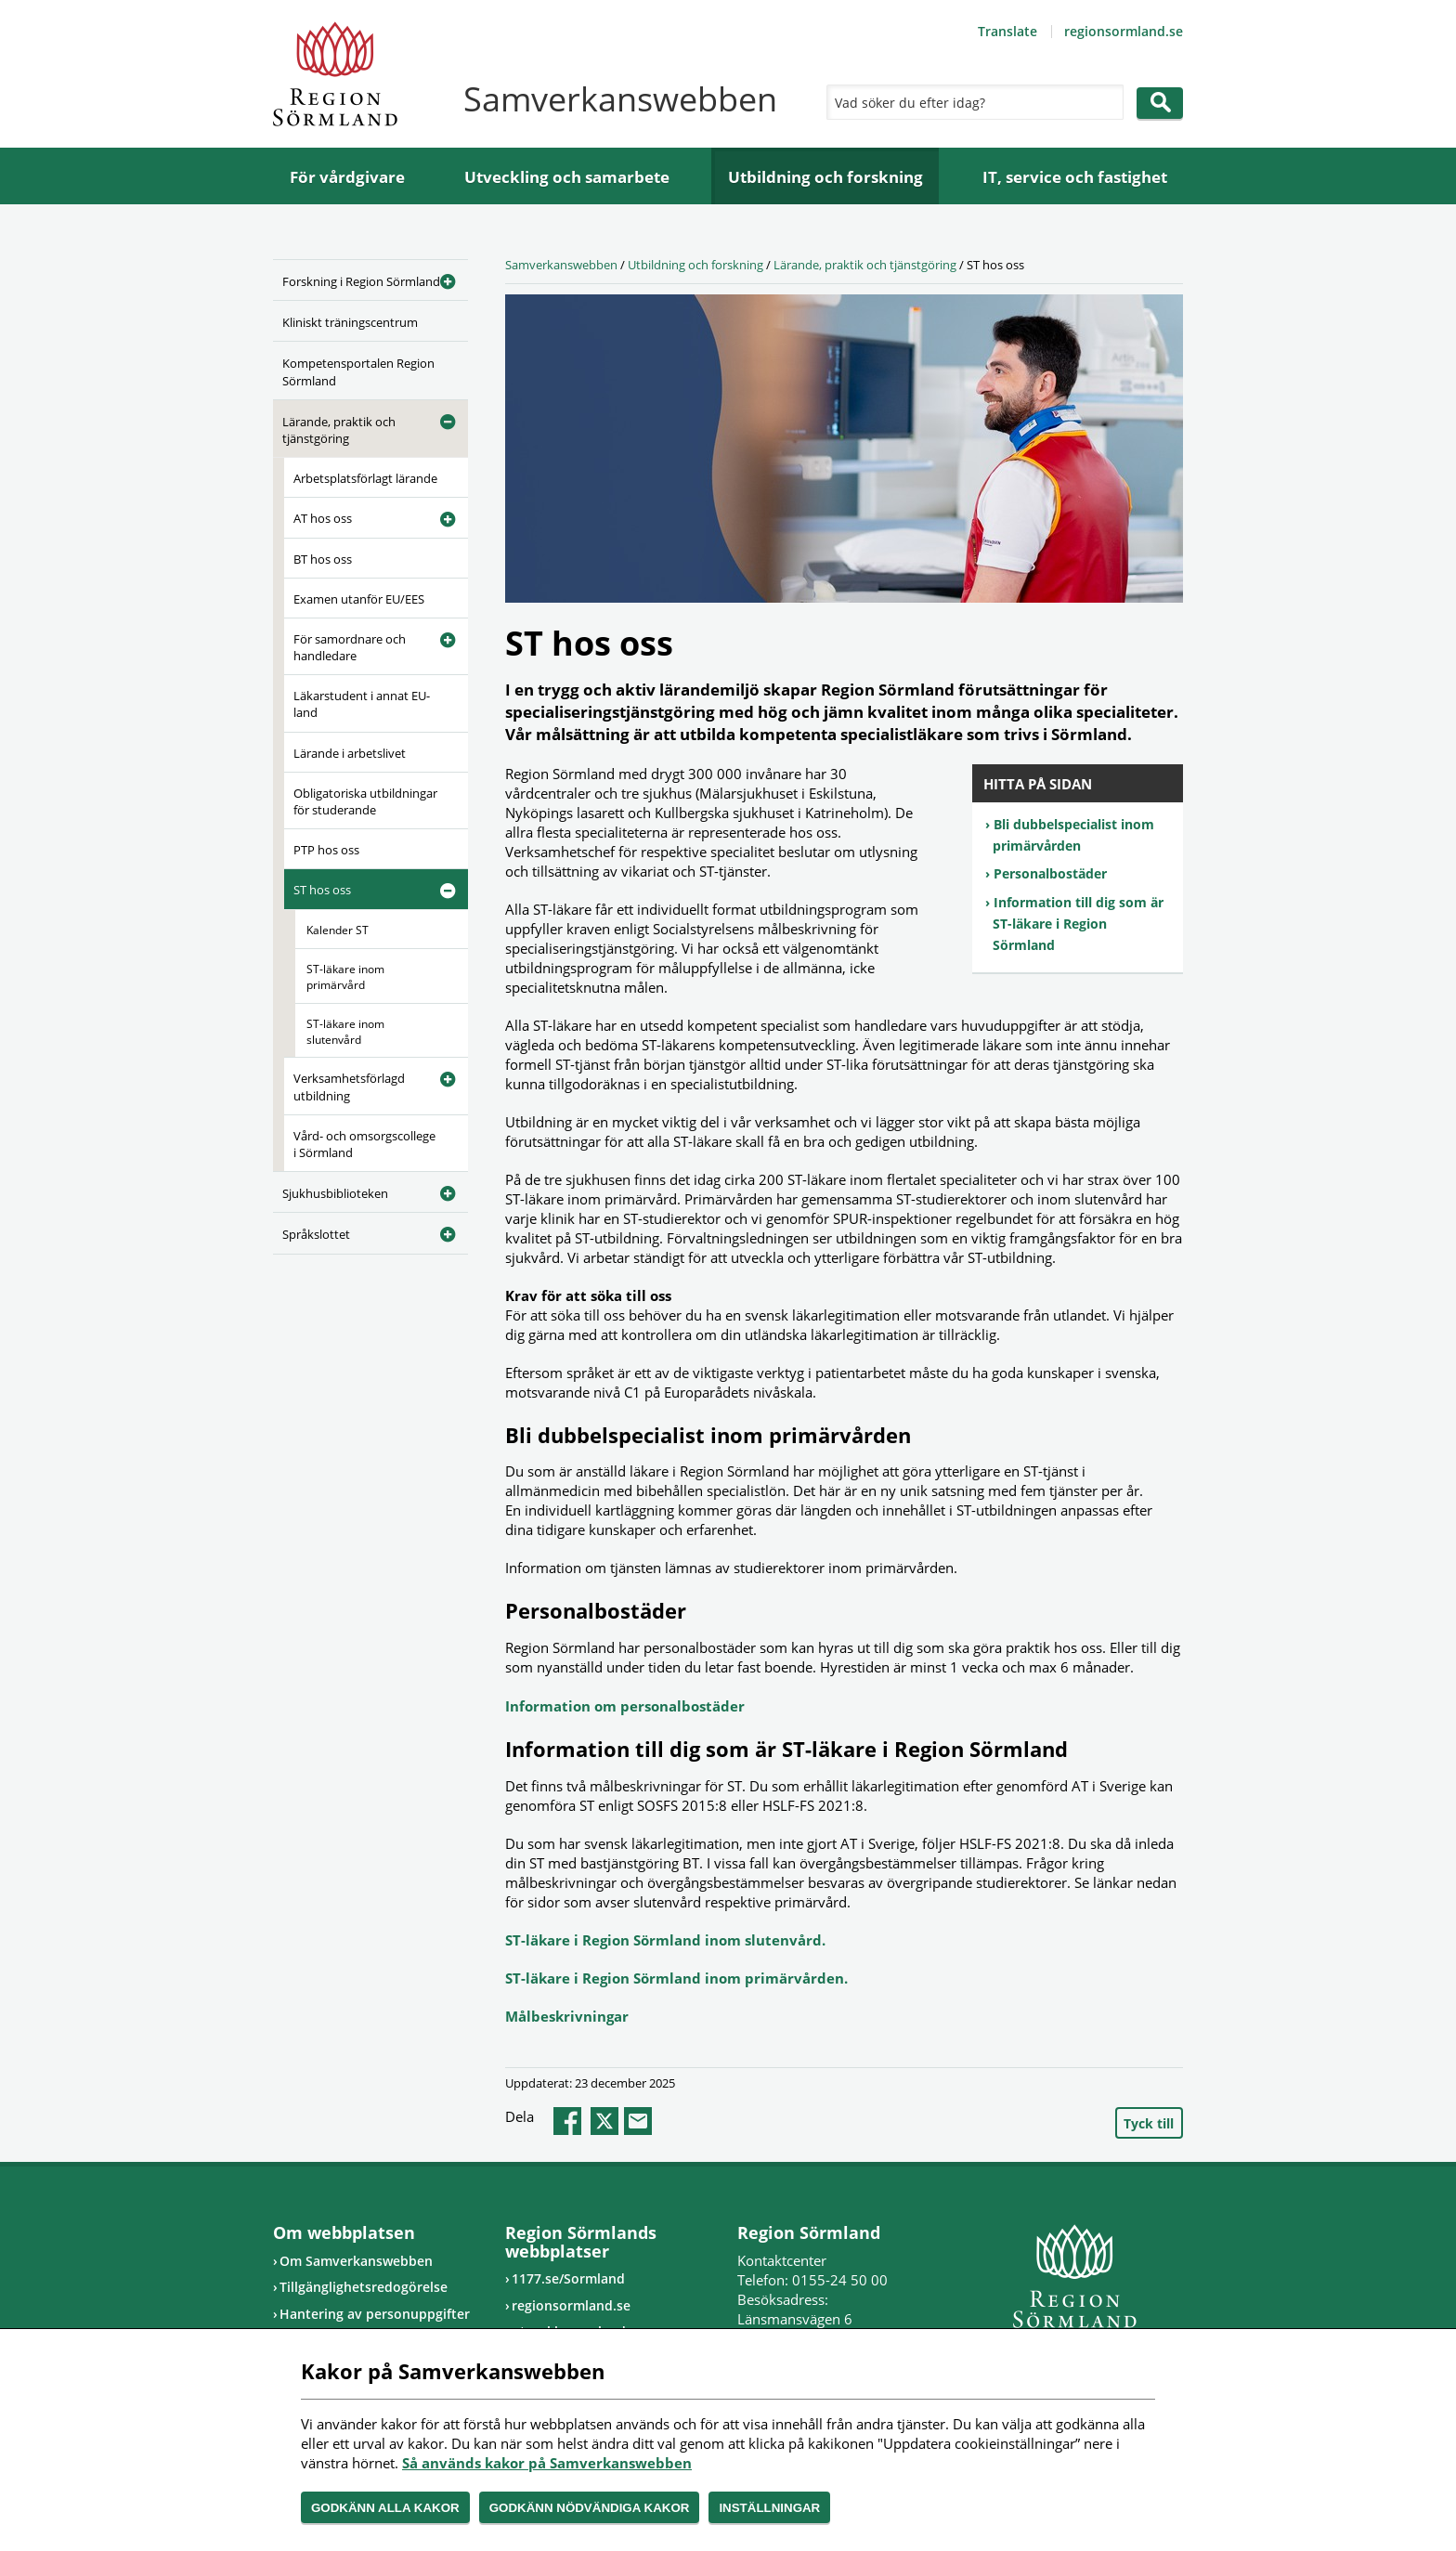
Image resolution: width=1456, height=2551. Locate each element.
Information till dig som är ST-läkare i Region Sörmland (1078, 923)
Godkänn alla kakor (385, 2508)
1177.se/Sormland (568, 2278)
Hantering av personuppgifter (375, 2314)
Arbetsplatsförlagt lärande (365, 478)
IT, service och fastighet (1074, 177)
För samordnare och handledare (349, 647)
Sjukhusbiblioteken (335, 1193)
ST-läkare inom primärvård (345, 977)
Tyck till (1149, 2123)
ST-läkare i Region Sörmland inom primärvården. (676, 1978)
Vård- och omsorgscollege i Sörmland (364, 1144)
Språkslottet (316, 1234)
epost (638, 2121)
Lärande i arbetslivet (349, 753)
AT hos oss (322, 518)
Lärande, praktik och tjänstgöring (339, 430)
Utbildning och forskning (825, 177)
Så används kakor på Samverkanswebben (547, 2462)
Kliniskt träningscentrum (350, 322)
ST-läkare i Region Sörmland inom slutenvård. (665, 1940)
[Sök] (970, 102)
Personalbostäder (1050, 873)
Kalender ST (337, 930)
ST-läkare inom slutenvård (345, 1032)
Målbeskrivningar (567, 2016)
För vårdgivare (347, 177)
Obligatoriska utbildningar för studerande (365, 801)
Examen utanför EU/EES (358, 599)
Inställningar (769, 2508)
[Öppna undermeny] (440, 278)
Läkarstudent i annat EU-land (361, 704)
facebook (567, 2121)
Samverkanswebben (561, 264)
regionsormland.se (1123, 31)
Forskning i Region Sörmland (361, 281)
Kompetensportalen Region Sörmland (358, 371)
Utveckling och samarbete (567, 177)
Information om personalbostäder (625, 1706)
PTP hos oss (326, 849)
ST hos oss (322, 889)
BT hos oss (322, 559)
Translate (1007, 31)
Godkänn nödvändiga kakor (589, 2508)
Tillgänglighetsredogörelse (364, 2287)
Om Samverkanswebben (356, 2261)
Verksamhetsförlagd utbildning (349, 1086)
